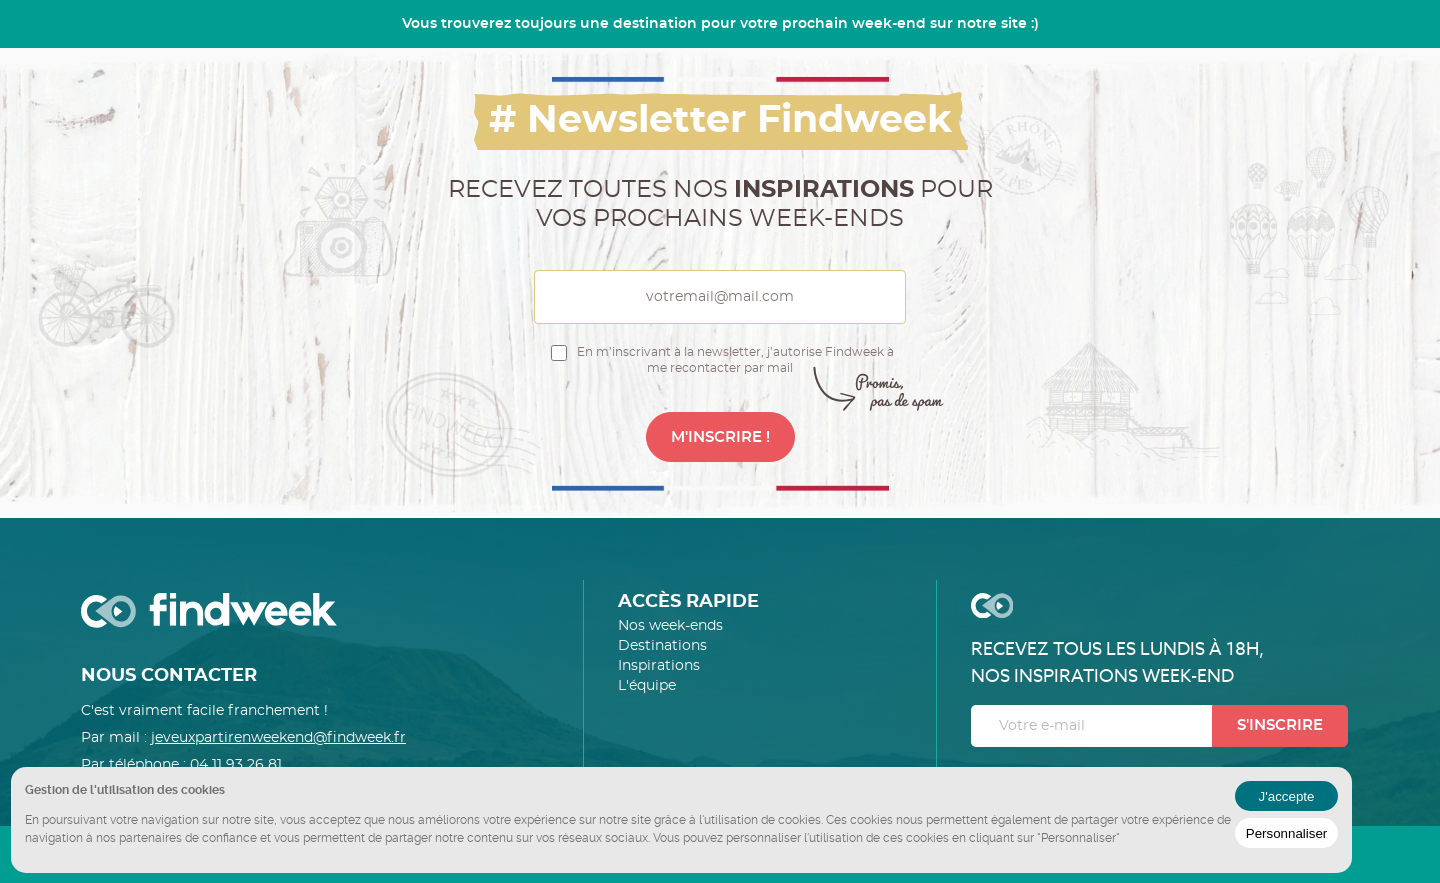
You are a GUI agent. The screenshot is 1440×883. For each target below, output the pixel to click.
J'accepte (1287, 796)
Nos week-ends (670, 626)
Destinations (662, 646)
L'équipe (647, 686)
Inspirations (659, 666)
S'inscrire (1280, 725)
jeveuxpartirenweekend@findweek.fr (278, 738)
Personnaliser (1287, 833)
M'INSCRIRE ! (720, 437)
